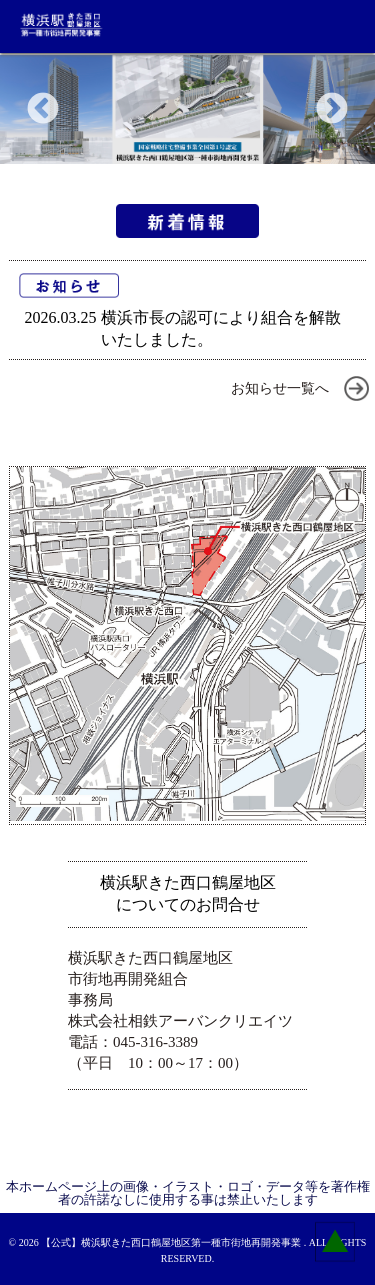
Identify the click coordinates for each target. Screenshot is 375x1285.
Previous (43, 110)
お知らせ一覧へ (280, 388)
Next (332, 110)
